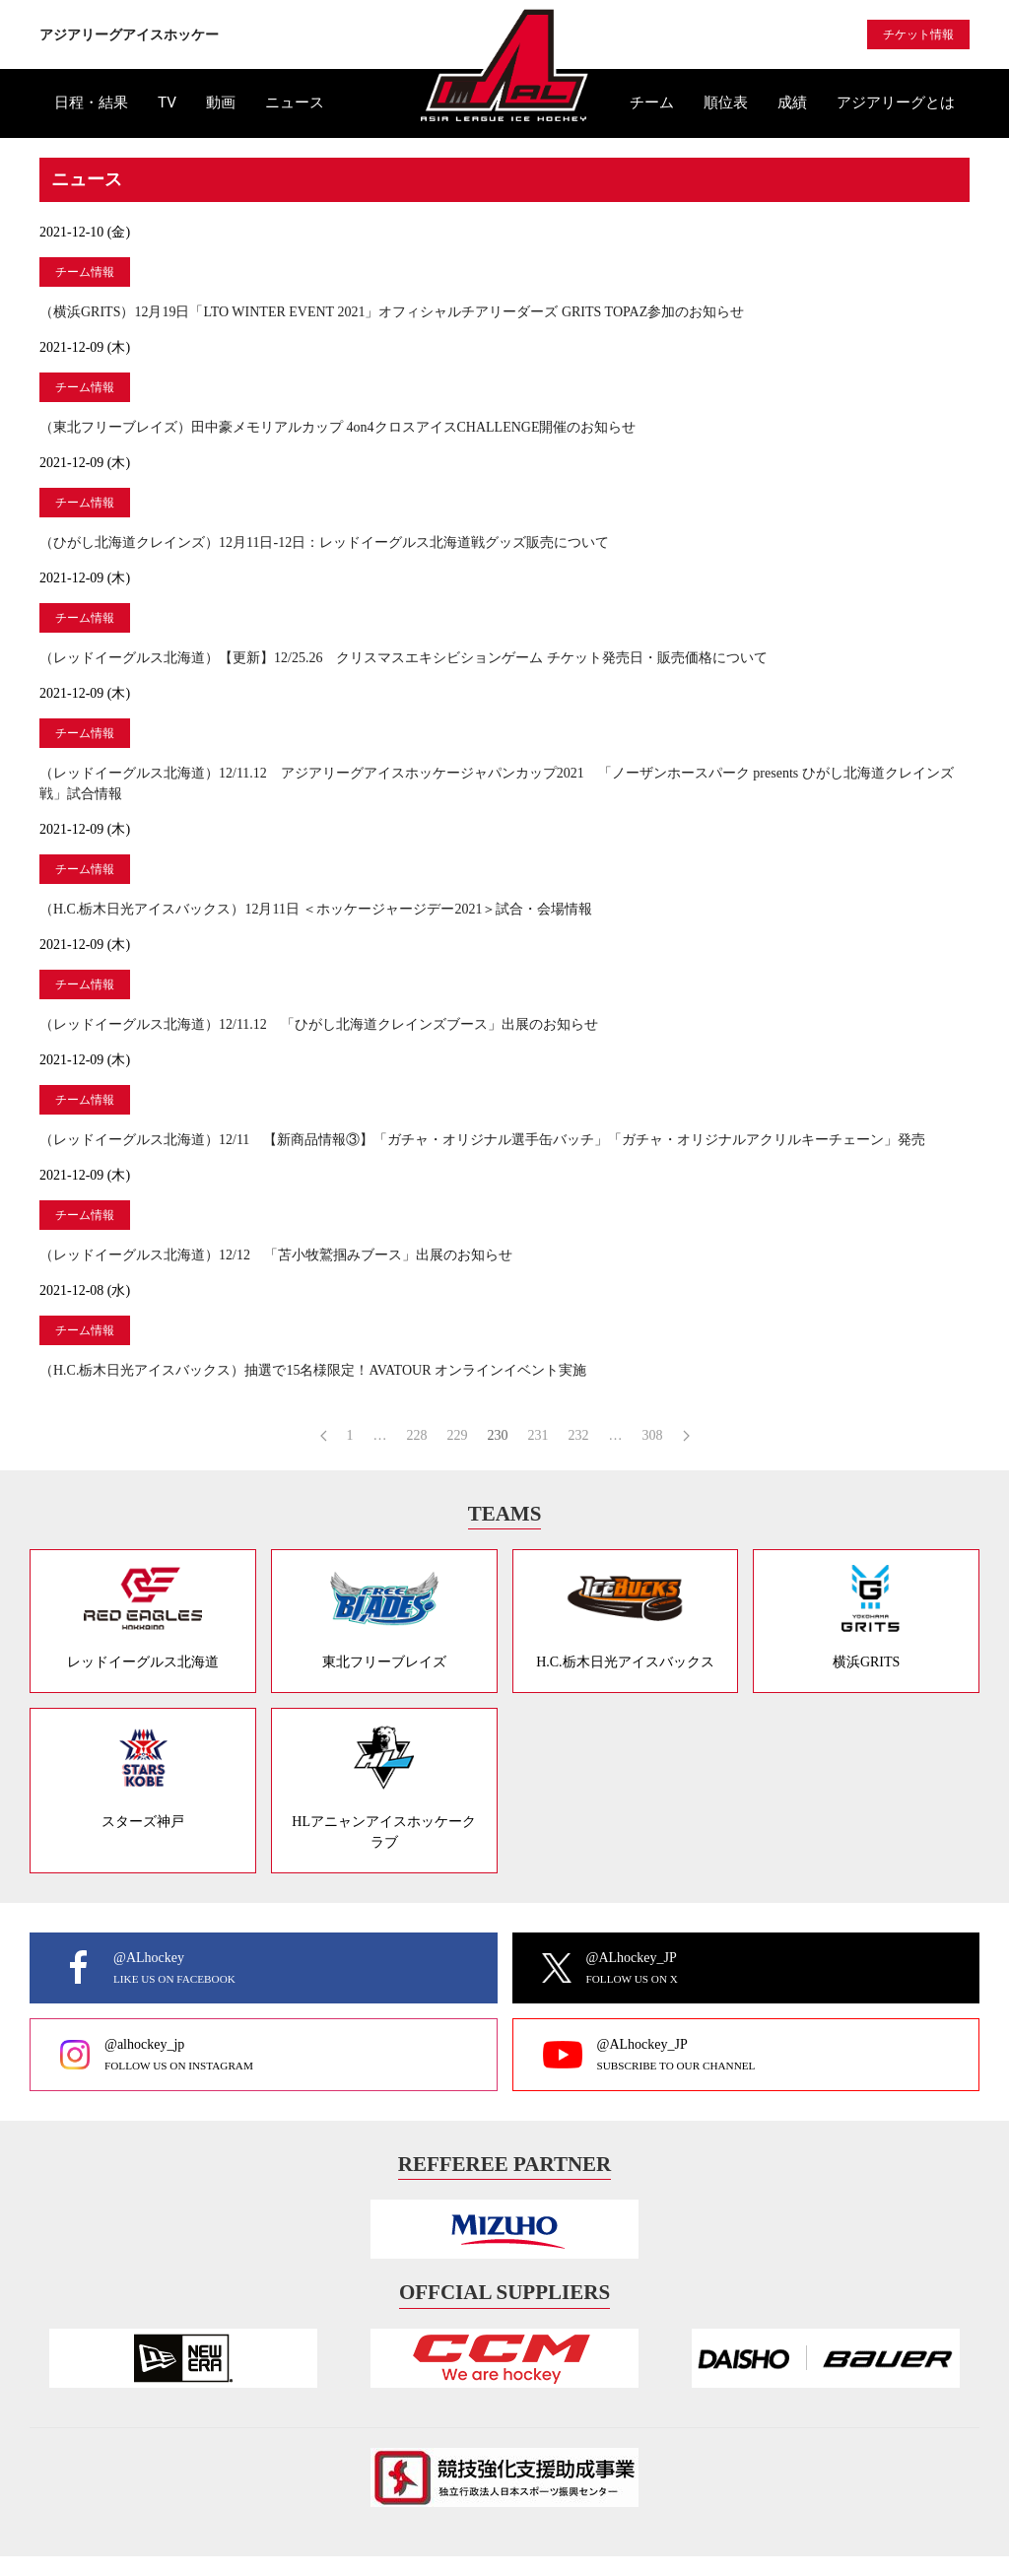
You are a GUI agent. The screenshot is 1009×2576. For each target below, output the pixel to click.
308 (652, 1435)
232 (579, 1435)
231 (538, 1435)
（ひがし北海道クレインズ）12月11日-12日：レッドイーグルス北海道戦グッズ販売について (324, 542)
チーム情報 (84, 272)
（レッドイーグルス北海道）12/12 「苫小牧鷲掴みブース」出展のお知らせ (275, 1255)
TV (167, 102)
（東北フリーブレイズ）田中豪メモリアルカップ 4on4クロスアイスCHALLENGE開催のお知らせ (338, 427)
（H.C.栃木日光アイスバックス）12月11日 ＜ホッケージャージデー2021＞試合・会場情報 (315, 909)
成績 (792, 102)
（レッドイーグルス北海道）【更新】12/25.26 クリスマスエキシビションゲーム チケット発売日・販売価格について (403, 657)
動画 (220, 102)
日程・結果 (91, 102)
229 (457, 1435)
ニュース (294, 102)
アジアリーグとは (896, 102)
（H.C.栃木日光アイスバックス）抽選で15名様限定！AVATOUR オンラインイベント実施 (312, 1370)
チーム (652, 102)
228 (417, 1435)
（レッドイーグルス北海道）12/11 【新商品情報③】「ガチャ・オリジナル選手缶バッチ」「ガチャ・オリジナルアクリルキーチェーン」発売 (482, 1139)
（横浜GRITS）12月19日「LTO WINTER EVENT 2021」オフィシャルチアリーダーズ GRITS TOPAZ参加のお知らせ (391, 312)
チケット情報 (918, 34)
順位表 (726, 102)
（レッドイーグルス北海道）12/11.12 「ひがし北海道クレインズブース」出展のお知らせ (318, 1024)
